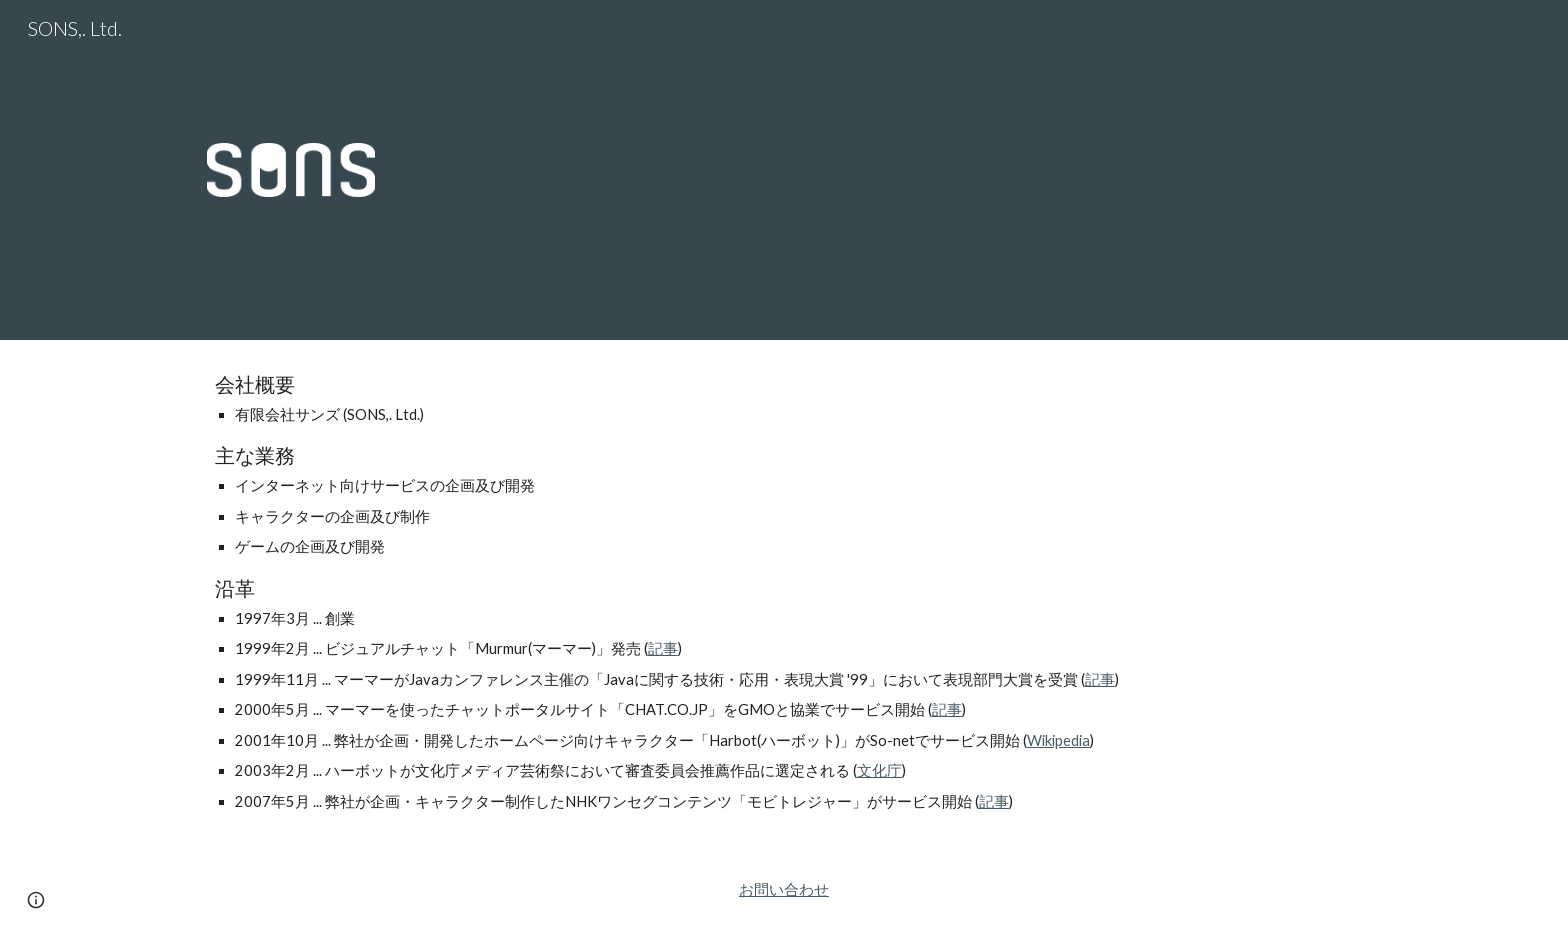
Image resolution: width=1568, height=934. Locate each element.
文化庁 (879, 770)
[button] (36, 900)
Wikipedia (1058, 740)
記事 (663, 648)
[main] (784, 593)
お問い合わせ (784, 889)
